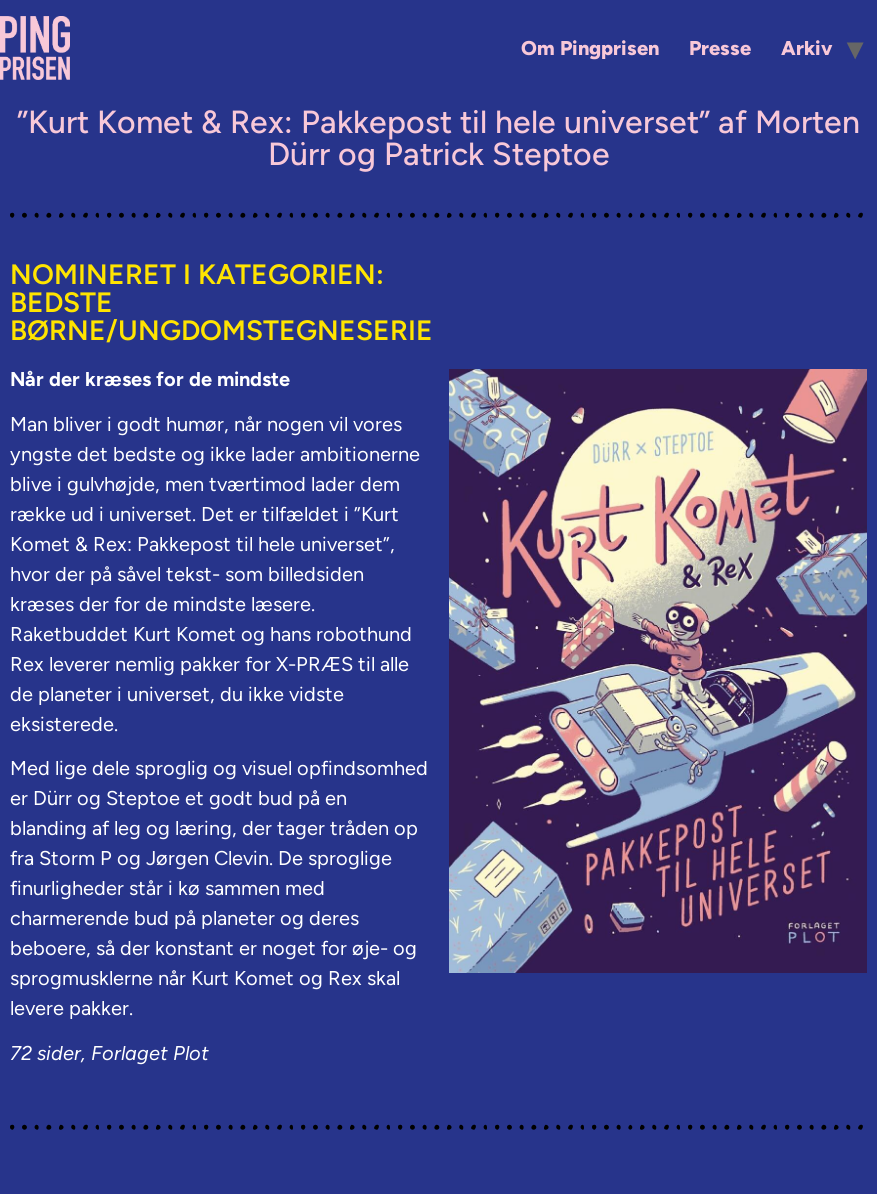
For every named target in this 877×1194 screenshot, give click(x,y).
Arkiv (806, 48)
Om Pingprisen (590, 48)
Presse (720, 48)
